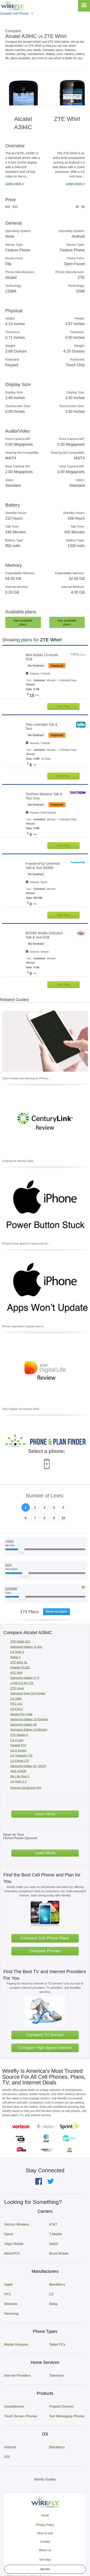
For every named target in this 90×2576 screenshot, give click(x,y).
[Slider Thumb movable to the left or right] (21, 1551)
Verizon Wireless (16, 2224)
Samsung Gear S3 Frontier (27, 1693)
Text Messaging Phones (67, 2416)
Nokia (53, 2304)
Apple (8, 2284)
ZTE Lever (17, 1688)
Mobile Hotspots (16, 2344)
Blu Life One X (19, 1776)
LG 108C (16, 1698)
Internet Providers (17, 2375)
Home (45, 2515)
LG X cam (16, 1740)
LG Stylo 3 (17, 1651)
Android (10, 2447)
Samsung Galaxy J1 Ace (26, 1646)
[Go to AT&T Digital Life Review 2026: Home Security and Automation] (45, 1371)
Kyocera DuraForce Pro (25, 1787)
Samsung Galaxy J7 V (24, 1677)
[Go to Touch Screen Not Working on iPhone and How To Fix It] (45, 1041)
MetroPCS (12, 2253)
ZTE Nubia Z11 (20, 1641)
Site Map (45, 2559)
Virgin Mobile (13, 2244)
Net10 (53, 2244)
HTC (7, 2294)
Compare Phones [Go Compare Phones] (45, 1951)
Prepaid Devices (61, 2406)
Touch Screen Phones (20, 2416)
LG (51, 2294)
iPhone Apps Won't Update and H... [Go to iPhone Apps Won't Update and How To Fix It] (23, 1326)
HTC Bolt (16, 1672)
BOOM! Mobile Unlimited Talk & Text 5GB (44, 935)
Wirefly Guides (45, 2479)
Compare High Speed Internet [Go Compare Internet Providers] (45, 2047)
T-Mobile (55, 2234)
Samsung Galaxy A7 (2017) (28, 1766)
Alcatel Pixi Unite (21, 1714)
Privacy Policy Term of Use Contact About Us (45, 2537)
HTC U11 (16, 1703)
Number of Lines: (45, 1495)
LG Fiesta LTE (19, 1760)
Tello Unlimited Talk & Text (41, 727)
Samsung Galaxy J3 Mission (28, 1729)
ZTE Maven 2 (19, 1735)
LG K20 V (16, 1709)
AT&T (53, 2224)
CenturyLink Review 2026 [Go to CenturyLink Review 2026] (17, 1161)
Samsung (11, 2313)
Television (56, 2375)
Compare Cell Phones (14, 13)
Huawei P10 (18, 1745)
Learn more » (14, 183)
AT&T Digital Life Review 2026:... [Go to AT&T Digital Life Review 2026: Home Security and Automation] (22, 1409)
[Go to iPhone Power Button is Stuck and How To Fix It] (45, 1206)
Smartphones (14, 2406)
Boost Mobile (59, 2253)
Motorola (10, 2304)
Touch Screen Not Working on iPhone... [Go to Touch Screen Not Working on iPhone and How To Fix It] (26, 1078)
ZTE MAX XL (18, 1662)
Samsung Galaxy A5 (23, 1724)
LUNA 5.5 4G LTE (22, 1683)
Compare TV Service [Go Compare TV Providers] (45, 2035)
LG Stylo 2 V (18, 1781)
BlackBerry (57, 2284)
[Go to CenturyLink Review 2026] (45, 1123)
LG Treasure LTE (21, 1755)
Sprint (8, 2234)
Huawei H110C (20, 1667)
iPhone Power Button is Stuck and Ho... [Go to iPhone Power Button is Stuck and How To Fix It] (26, 1243)
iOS (7, 2457)
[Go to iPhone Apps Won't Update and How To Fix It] (45, 1289)
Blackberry (57, 2447)
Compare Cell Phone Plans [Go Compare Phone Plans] (45, 1938)
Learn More (45, 1814)
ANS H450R (18, 1771)
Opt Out (45, 2569)
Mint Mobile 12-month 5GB (42, 657)
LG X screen (18, 1750)
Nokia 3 (15, 1657)
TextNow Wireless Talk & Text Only (44, 796)
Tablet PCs (57, 2344)
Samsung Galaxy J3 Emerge (29, 1719)
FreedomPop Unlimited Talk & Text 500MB (43, 866)
